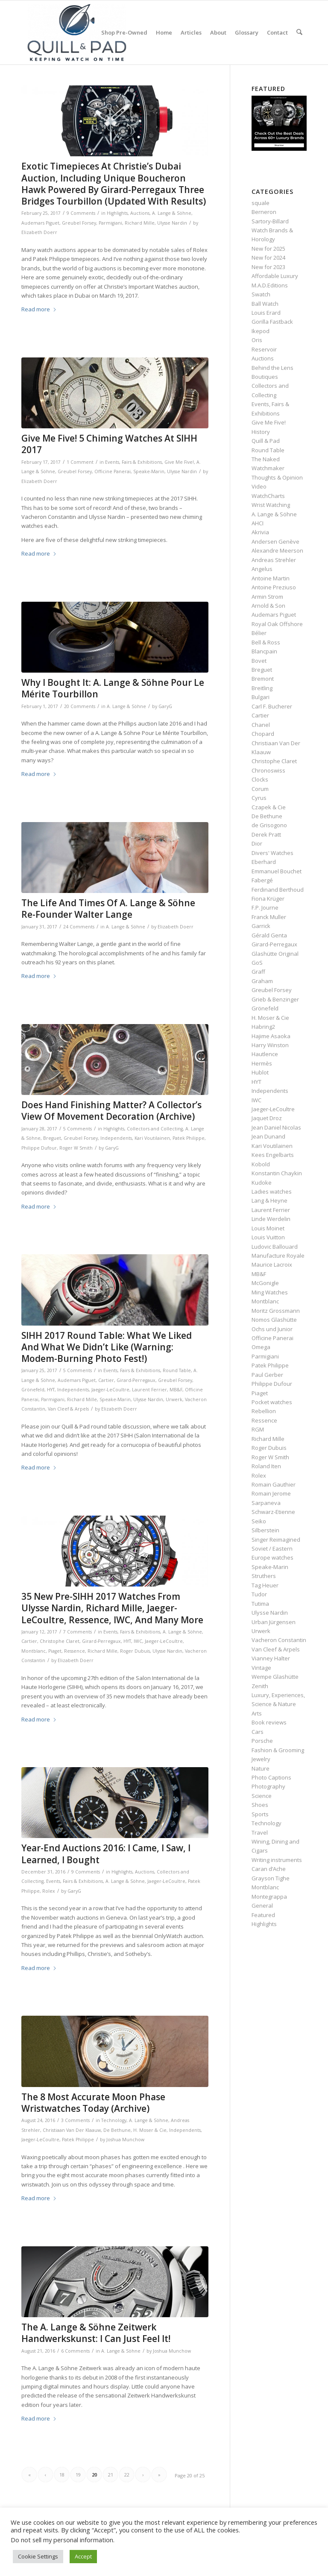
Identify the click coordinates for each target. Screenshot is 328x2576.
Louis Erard (266, 312)
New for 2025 (268, 248)
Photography (268, 1786)
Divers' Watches (272, 853)
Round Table (177, 1370)
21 (110, 2474)
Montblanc (33, 1651)
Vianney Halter (271, 1658)
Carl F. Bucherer (272, 706)
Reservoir (264, 349)
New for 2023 (268, 267)
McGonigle (265, 1283)
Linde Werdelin (271, 1219)
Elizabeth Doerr (39, 232)
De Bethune (117, 2130)
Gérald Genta (269, 935)
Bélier (259, 633)
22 (126, 2474)
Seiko (259, 1521)
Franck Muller (269, 917)
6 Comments (75, 2351)
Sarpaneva (266, 1503)
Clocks (260, 779)
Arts (257, 1713)
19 (78, 2474)
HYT (51, 1390)
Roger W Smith (76, 1148)
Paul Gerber (267, 1375)
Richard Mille (140, 223)
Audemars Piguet (40, 223)
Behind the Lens (272, 368)
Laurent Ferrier (149, 1390)
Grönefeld (32, 1390)
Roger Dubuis (135, 1651)
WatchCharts (268, 496)
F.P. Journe (265, 907)
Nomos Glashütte (274, 1319)
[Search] (300, 32)
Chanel (261, 725)
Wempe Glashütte (275, 1676)
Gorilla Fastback (272, 321)
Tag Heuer (265, 1585)
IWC (138, 1641)
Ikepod (260, 331)
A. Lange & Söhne (171, 213)
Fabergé (262, 880)
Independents (116, 1138)
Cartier (106, 1380)
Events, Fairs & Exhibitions (133, 462)
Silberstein (265, 1530)
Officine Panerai (112, 471)
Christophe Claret (59, 1641)
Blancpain (264, 651)
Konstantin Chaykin (277, 1173)
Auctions (139, 213)
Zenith (260, 1686)
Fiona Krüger (268, 898)
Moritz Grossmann (276, 1310)
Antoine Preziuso (274, 587)
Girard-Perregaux (136, 1380)
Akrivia (260, 532)
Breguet (52, 1138)
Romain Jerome (271, 1493)
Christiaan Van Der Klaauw (72, 2130)
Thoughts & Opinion (277, 477)
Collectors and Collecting (155, 1129)
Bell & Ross (266, 642)
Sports (260, 1814)
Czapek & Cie (269, 807)
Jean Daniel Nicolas (276, 1127)
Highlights (117, 213)
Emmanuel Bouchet (277, 871)
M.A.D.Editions (270, 285)
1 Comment (80, 462)
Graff (258, 971)
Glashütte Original (275, 953)
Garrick (261, 926)
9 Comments (81, 213)
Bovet (259, 660)
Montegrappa (269, 1896)
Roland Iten (266, 1466)
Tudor (259, 1594)
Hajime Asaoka (271, 1036)
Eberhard (264, 862)
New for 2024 (268, 257)
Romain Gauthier (274, 1484)
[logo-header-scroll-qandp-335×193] (76, 32)
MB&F (176, 1390)
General (262, 1905)
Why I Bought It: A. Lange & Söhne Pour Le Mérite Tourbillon (112, 688)
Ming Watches (270, 1292)
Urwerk (174, 1399)
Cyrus (259, 798)
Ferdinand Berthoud (278, 889)
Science (262, 1796)
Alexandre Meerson (277, 550)
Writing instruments (277, 1860)
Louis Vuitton (268, 1237)
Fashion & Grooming (278, 1750)
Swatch (261, 294)
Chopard (263, 734)
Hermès (262, 1063)
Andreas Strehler (274, 560)
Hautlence (265, 1054)
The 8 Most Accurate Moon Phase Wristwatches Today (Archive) (93, 2102)
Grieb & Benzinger (275, 999)
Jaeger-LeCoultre (110, 1390)
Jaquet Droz (267, 1118)
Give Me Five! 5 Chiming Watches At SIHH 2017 (109, 444)
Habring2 (263, 1026)
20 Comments (79, 706)
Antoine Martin (271, 578)
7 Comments (77, 1632)
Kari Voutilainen (152, 1138)
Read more (39, 309)
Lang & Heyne (269, 1200)
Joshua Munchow (125, 2140)
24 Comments (78, 927)
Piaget (55, 1651)
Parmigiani (110, 223)
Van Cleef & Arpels (68, 1409)
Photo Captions (271, 1777)
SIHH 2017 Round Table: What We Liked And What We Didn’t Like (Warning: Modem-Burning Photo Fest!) (106, 1347)
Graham (262, 981)
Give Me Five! (179, 462)
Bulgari (260, 697)
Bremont (263, 678)
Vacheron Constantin (279, 1640)
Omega (261, 1347)
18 (61, 2474)
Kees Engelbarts (273, 1155)
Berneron (264, 212)
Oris (257, 340)
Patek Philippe (189, 1138)
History (261, 432)
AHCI (258, 523)
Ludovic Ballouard (275, 1246)
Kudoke (262, 1182)
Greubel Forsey (79, 223)
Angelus (262, 569)
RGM (258, 1429)
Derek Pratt (266, 834)
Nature (260, 1768)
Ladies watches (272, 1191)
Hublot (260, 1072)
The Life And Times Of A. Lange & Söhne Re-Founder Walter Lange (108, 908)
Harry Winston (270, 1045)
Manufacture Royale (278, 1255)
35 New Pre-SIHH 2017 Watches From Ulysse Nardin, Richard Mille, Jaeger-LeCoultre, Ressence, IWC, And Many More (112, 1608)
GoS (257, 962)
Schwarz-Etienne (273, 1512)
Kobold (261, 1164)
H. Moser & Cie (150, 2130)
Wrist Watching (271, 505)
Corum (260, 789)
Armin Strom (267, 596)
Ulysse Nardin (172, 223)
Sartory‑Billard (270, 221)
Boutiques (265, 377)
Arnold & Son (268, 605)
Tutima (260, 1603)
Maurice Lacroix (272, 1264)
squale (260, 203)
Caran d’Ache (269, 1869)
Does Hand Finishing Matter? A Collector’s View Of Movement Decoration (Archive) (111, 1110)
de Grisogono (269, 825)
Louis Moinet (268, 1228)
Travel (260, 1832)
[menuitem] (124, 32)
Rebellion (264, 1411)
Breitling (262, 688)
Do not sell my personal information (62, 2539)
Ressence (74, 1651)
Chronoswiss (268, 770)
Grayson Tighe (271, 1878)
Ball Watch (265, 303)
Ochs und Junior (272, 1329)
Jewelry (261, 1759)
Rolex (48, 1891)
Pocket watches (272, 1402)
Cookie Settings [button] (38, 2556)
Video (259, 486)
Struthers (264, 1576)
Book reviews (269, 1722)
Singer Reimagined (276, 1539)
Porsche (262, 1741)
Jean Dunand (268, 1136)
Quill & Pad (266, 441)
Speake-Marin (148, 471)
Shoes (260, 1805)
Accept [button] (83, 2556)
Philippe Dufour (39, 1148)
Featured (263, 1915)
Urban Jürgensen (274, 1622)
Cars (258, 1732)
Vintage (261, 1667)
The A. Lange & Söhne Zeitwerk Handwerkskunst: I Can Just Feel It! (95, 2333)
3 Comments (75, 2120)
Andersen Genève (275, 541)
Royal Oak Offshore (277, 624)
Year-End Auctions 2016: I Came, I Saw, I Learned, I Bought (105, 1853)
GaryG (165, 706)
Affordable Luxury (275, 276)
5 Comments (77, 1129)
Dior (257, 843)
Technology (113, 2120)
